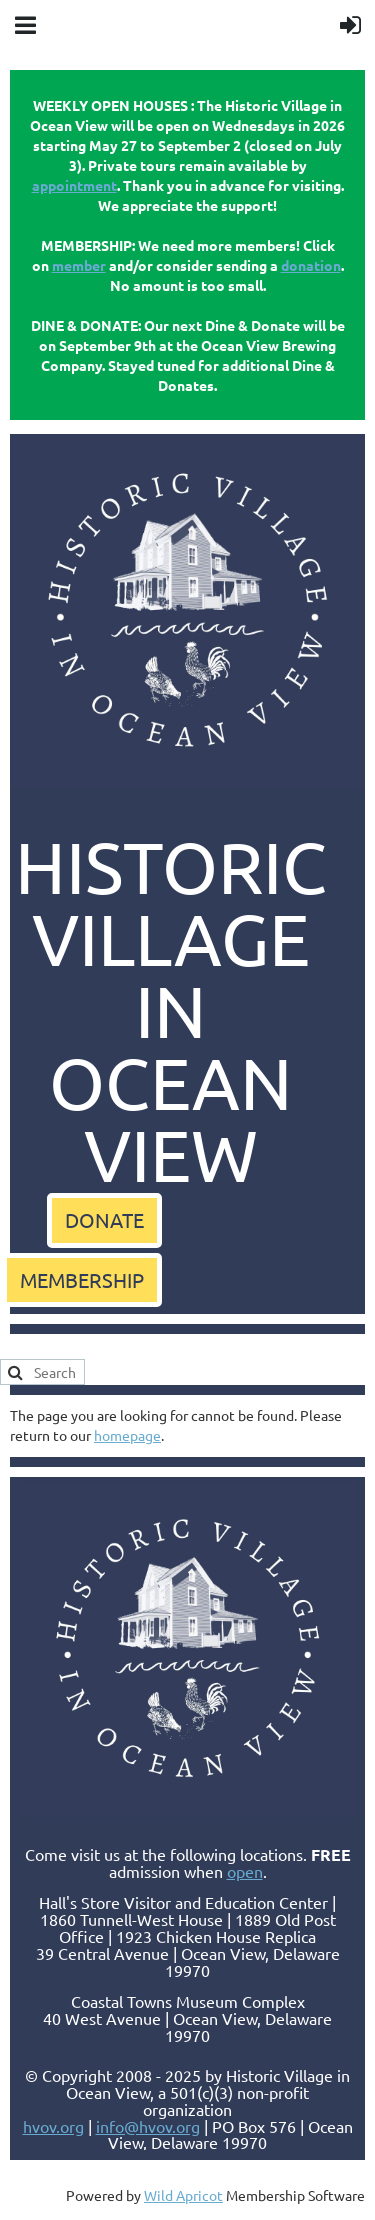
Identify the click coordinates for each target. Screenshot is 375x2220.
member (79, 265)
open (245, 1871)
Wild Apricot (183, 2195)
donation (311, 265)
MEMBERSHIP (82, 1279)
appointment (74, 185)
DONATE (104, 1219)
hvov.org (53, 2126)
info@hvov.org (148, 2126)
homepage (127, 1435)
